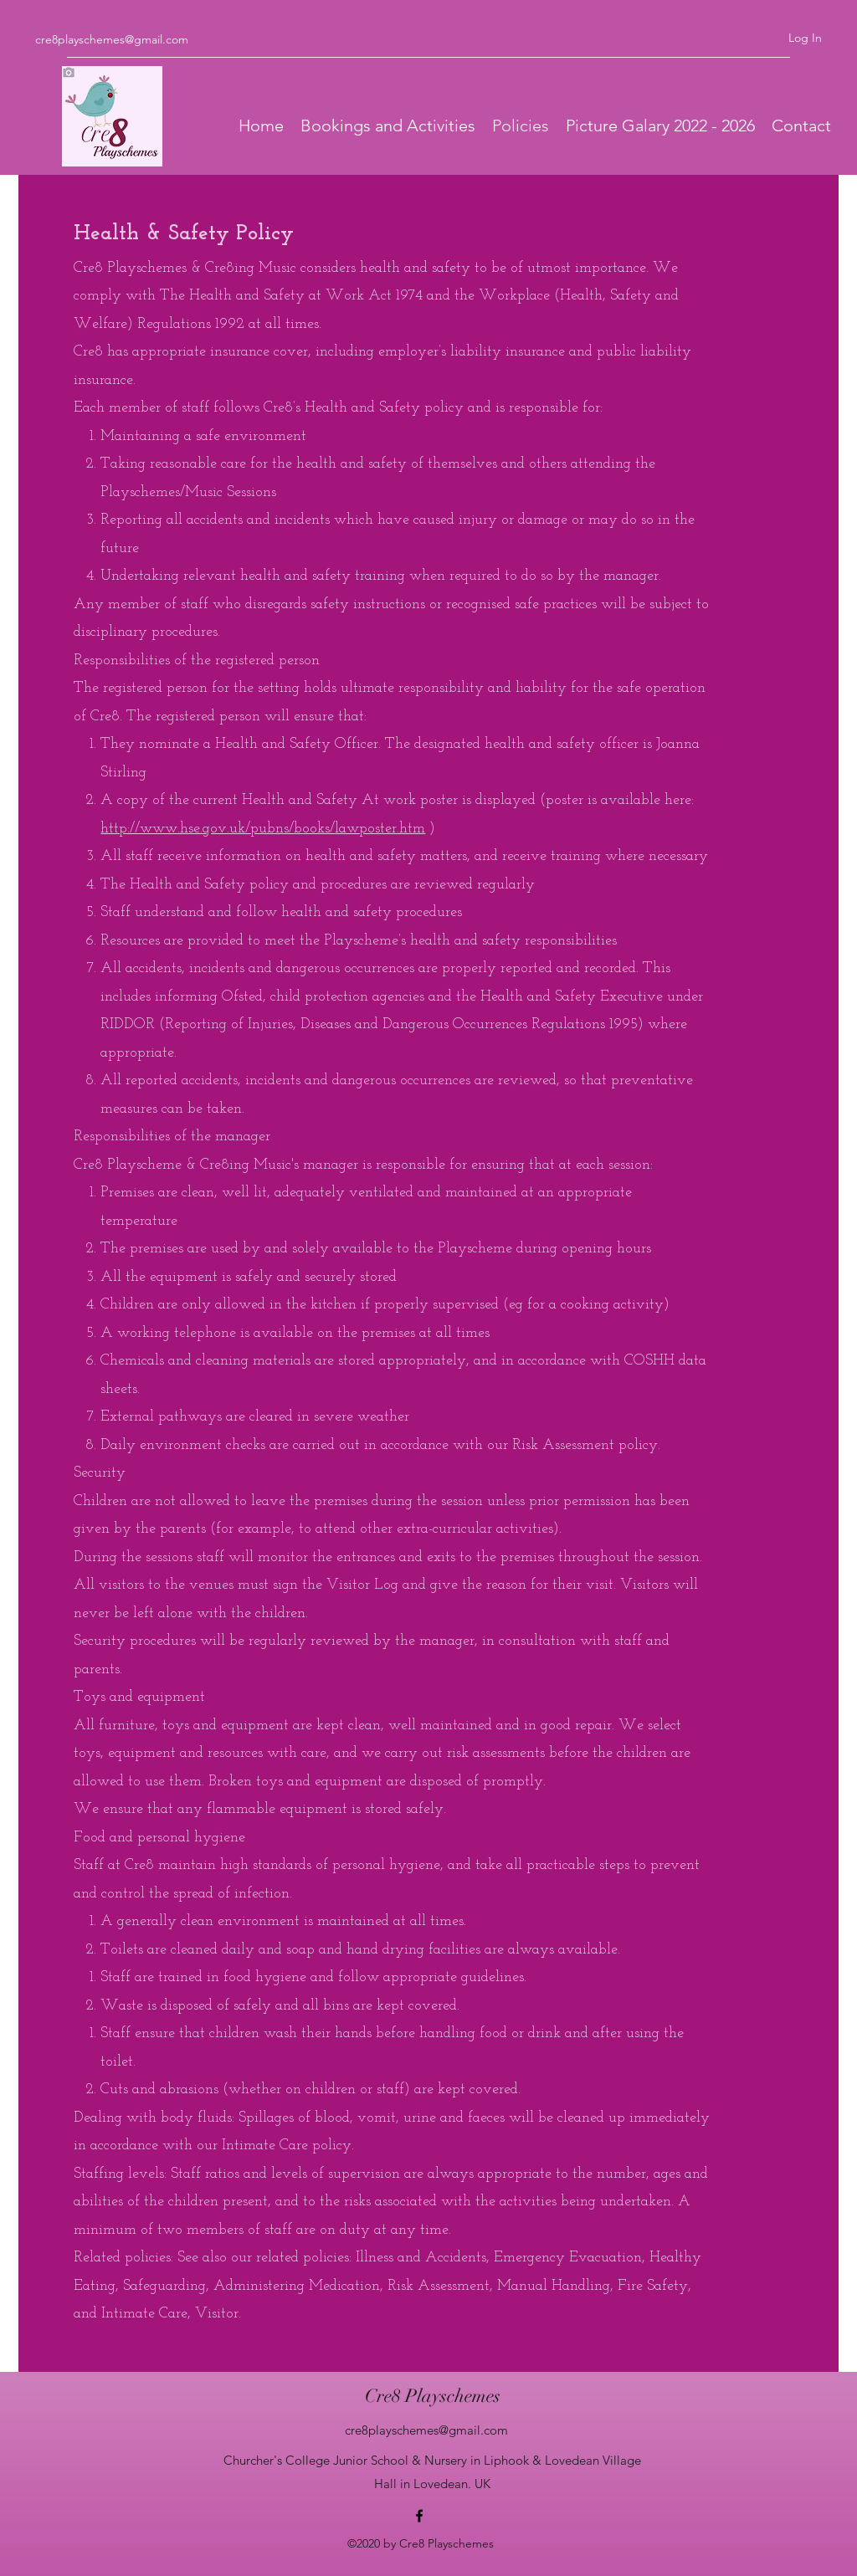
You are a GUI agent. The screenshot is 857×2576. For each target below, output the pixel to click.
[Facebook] (419, 2515)
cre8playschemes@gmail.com (111, 39)
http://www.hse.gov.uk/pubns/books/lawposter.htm (262, 829)
